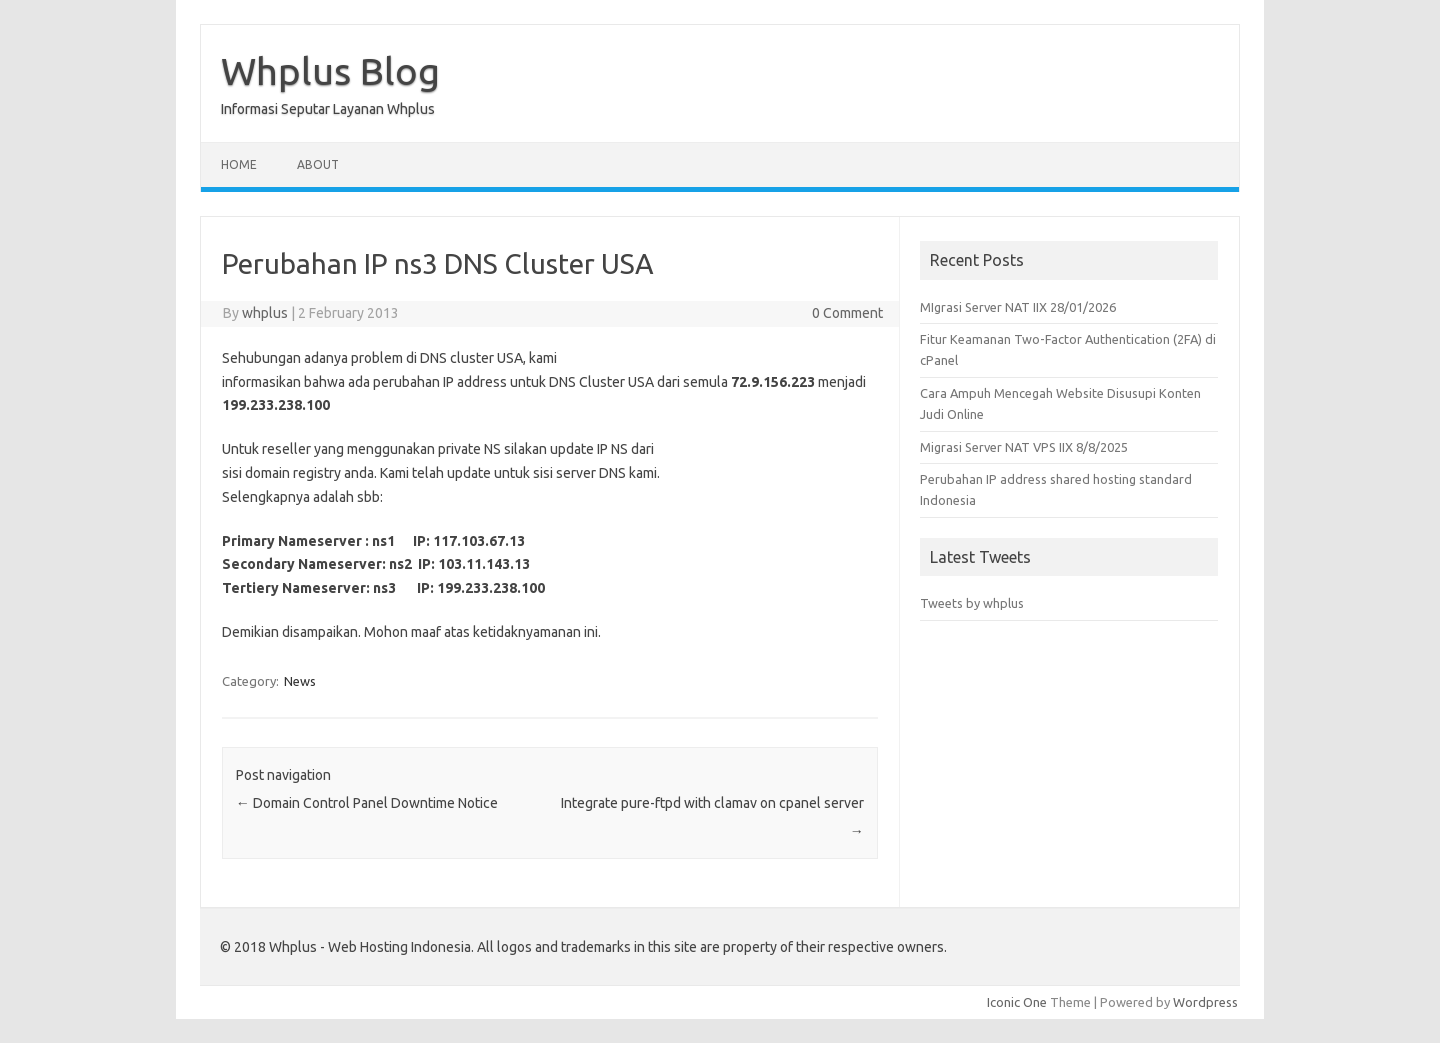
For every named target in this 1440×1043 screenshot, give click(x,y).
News (300, 681)
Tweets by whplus (972, 603)
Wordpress (1205, 1002)
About (318, 164)
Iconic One (1017, 1002)
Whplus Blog (330, 71)
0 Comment (847, 313)
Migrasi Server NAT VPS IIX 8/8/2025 (1024, 447)
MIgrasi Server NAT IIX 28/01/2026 (1018, 307)
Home (239, 164)
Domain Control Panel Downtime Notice (367, 803)
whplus (265, 313)
